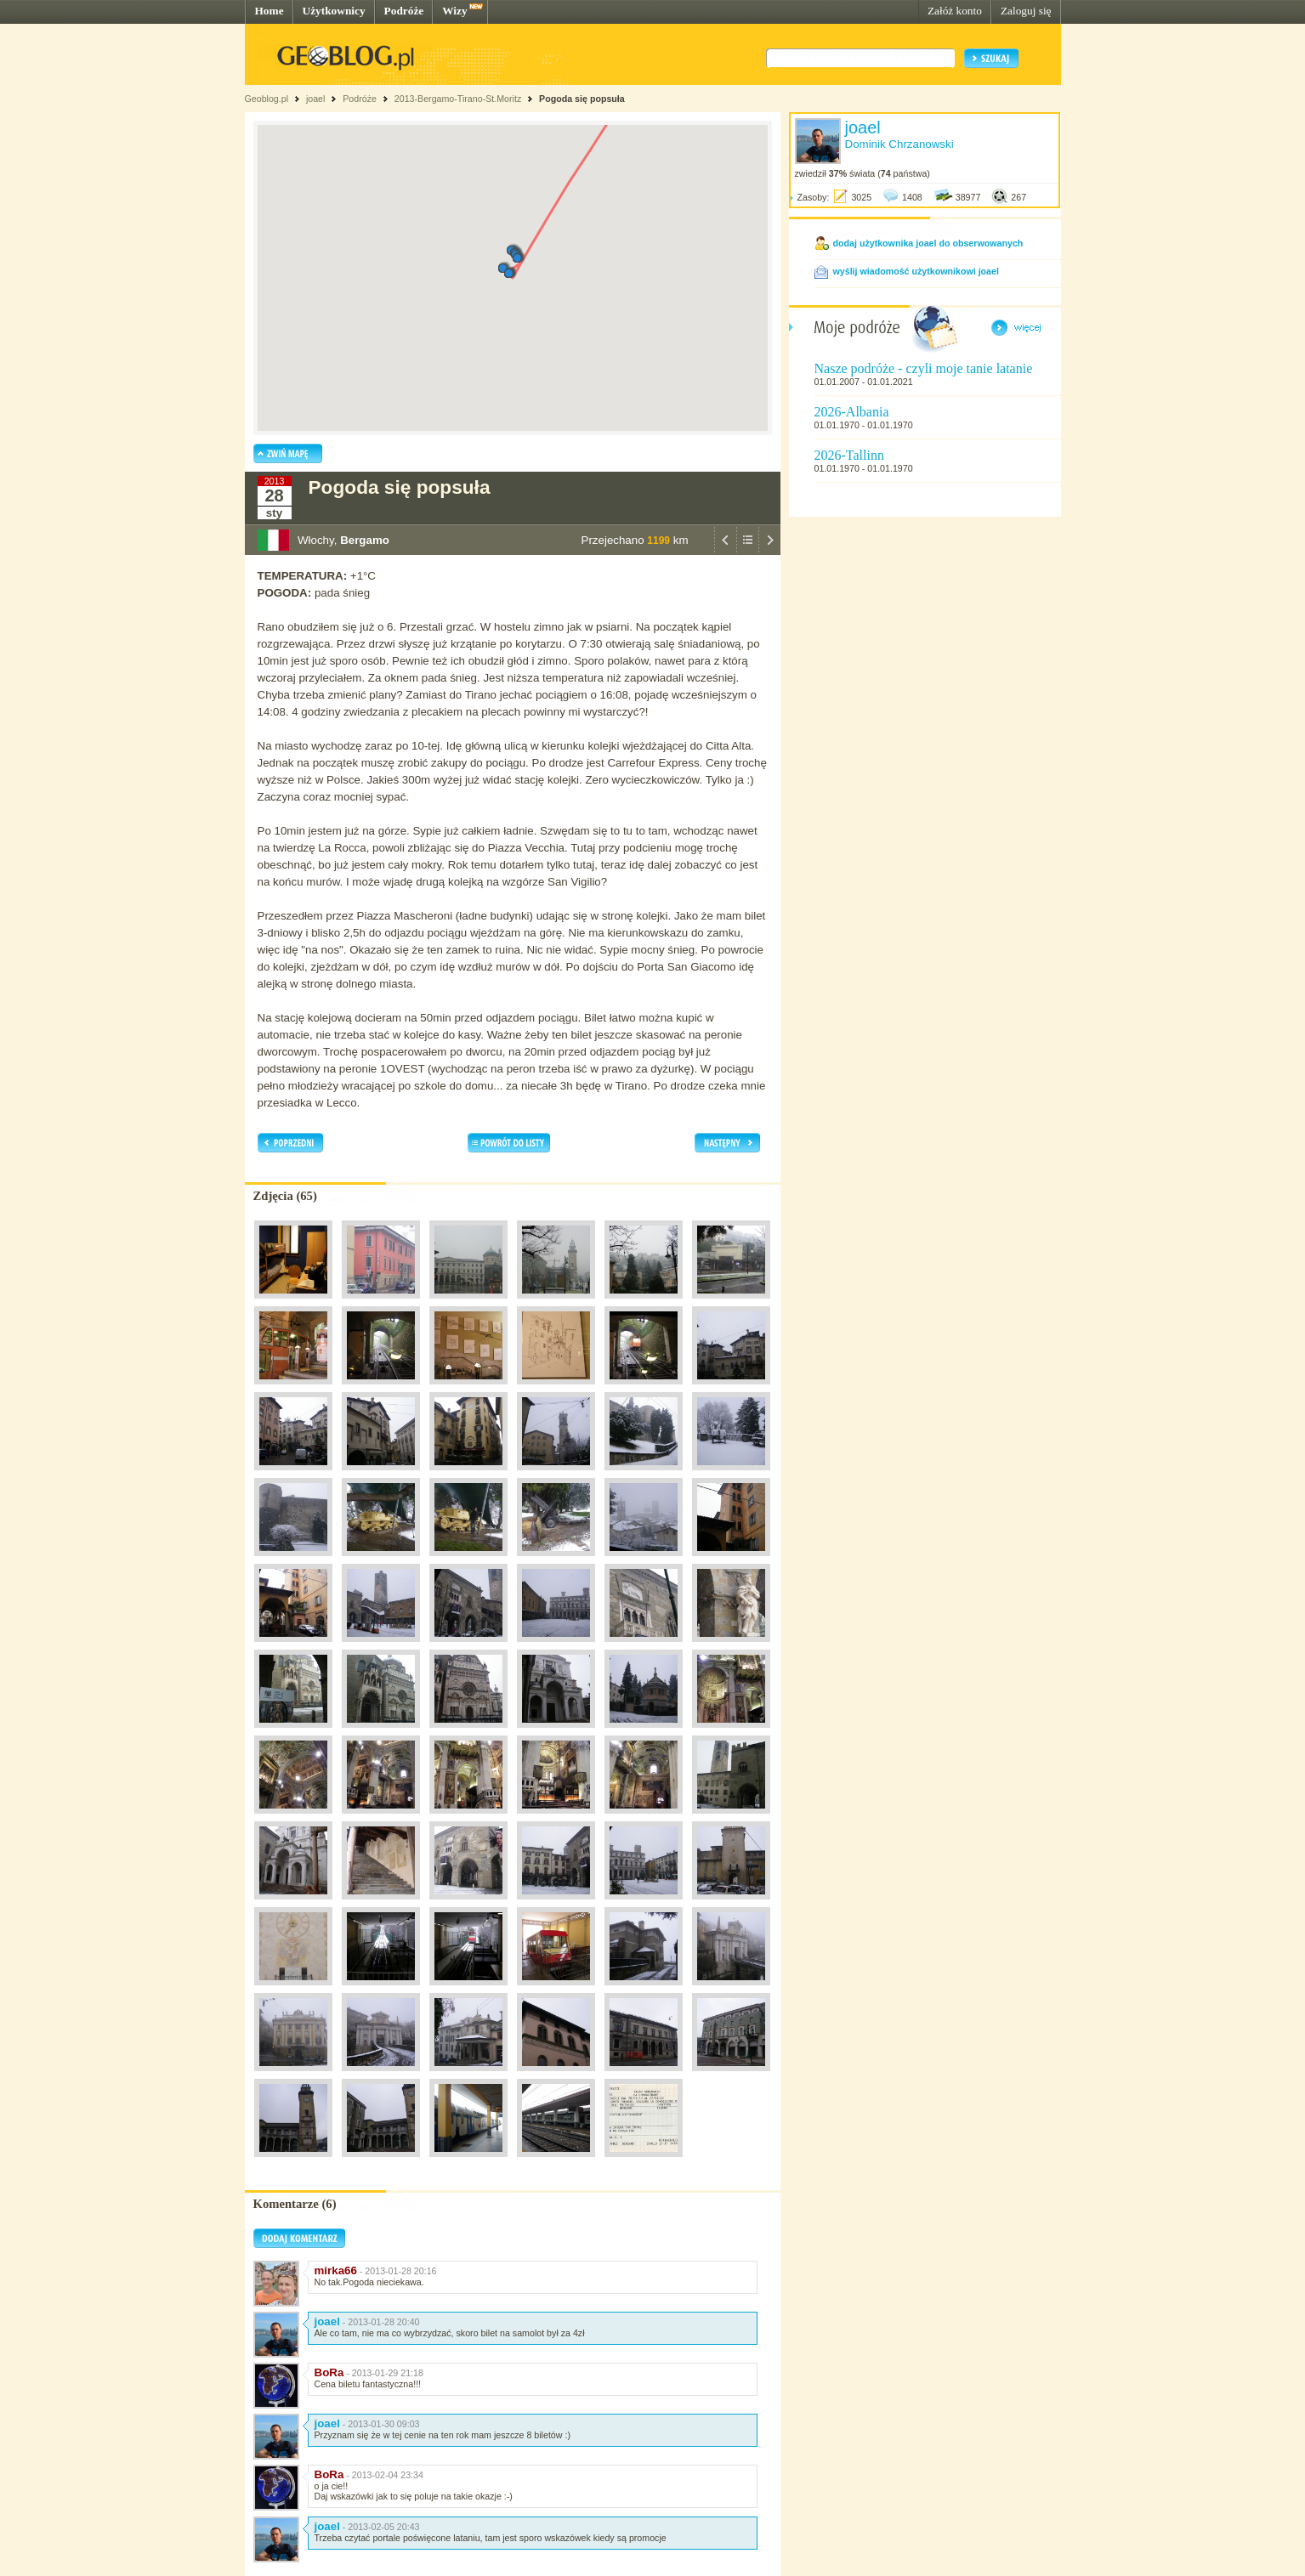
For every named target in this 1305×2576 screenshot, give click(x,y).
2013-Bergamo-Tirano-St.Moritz (457, 98)
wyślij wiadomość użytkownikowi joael (916, 271)
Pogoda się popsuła (582, 98)
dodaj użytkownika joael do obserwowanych (928, 243)
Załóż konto (955, 10)
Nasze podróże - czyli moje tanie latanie (923, 368)
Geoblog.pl (267, 98)
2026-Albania (851, 412)
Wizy (454, 10)
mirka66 (336, 2270)
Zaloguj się (1026, 10)
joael (316, 98)
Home (269, 10)
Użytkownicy (334, 10)
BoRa (329, 2372)
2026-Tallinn (849, 455)
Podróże (404, 10)
